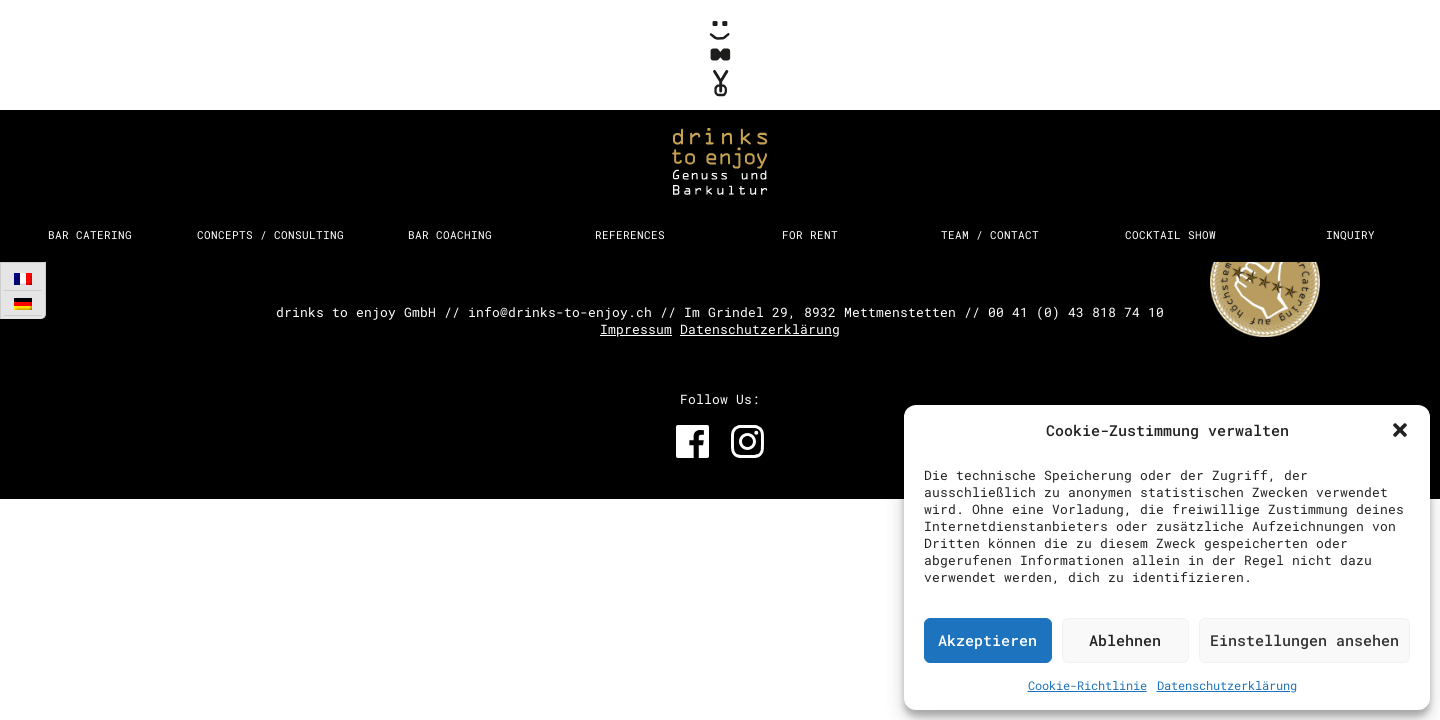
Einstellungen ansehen (1304, 640)
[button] (1400, 430)
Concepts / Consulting (270, 234)
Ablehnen (1125, 640)
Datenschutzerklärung (1227, 685)
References (630, 234)
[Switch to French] (23, 278)
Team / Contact (990, 234)
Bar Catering (90, 234)
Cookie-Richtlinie (1087, 685)
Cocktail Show (1170, 234)
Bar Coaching (450, 234)
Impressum (636, 329)
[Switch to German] (23, 303)
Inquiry (1350, 234)
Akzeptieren (987, 640)
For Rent (810, 234)
